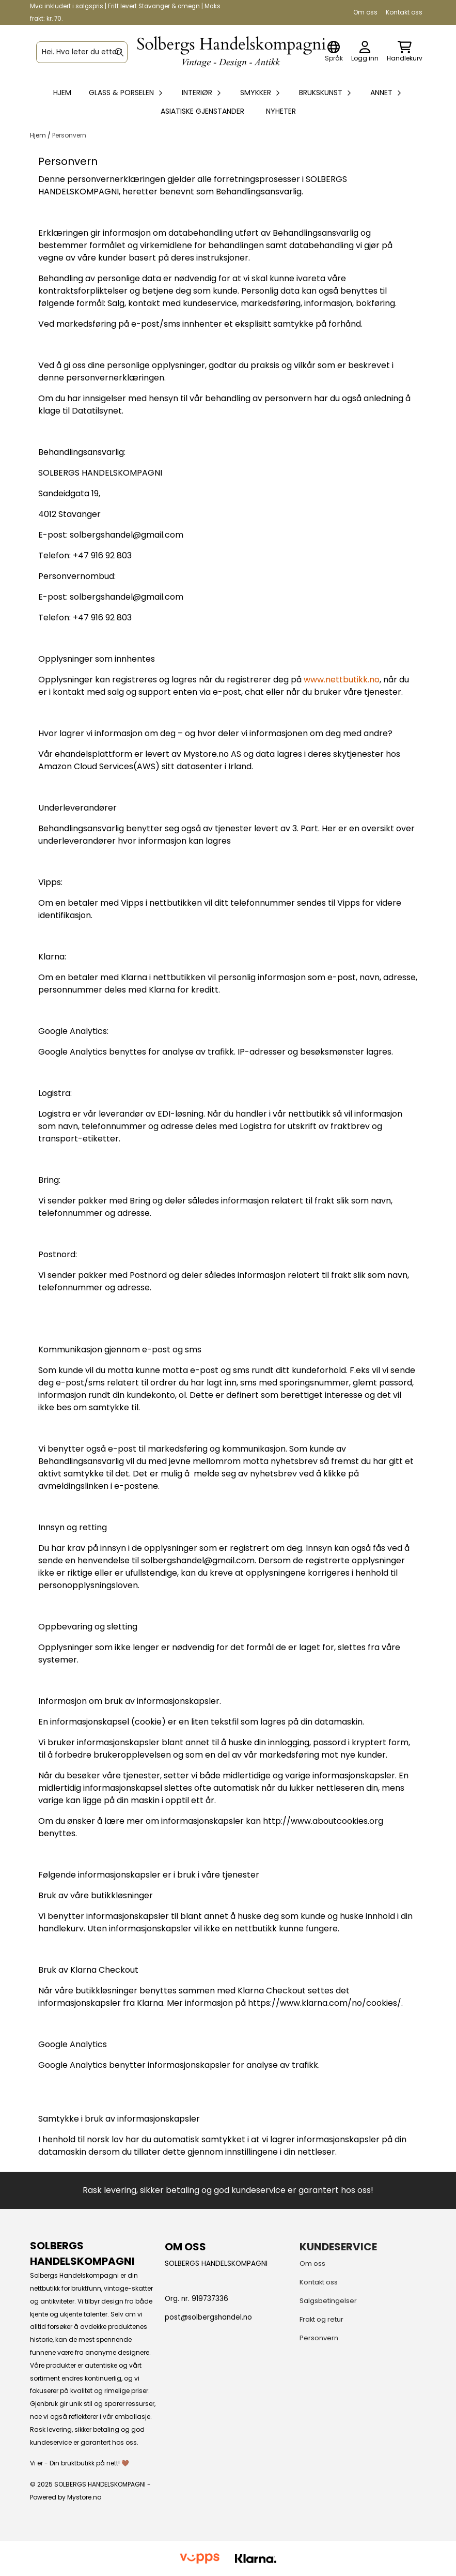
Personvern (69, 135)
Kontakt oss (404, 12)
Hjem (39, 135)
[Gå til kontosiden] (365, 52)
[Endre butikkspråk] (334, 52)
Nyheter (281, 111)
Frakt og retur (321, 2319)
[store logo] (231, 52)
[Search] (119, 52)
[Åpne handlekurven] (405, 52)
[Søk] (82, 52)
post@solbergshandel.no (208, 2317)
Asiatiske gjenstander (202, 111)
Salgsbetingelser (328, 2300)
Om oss (365, 12)
